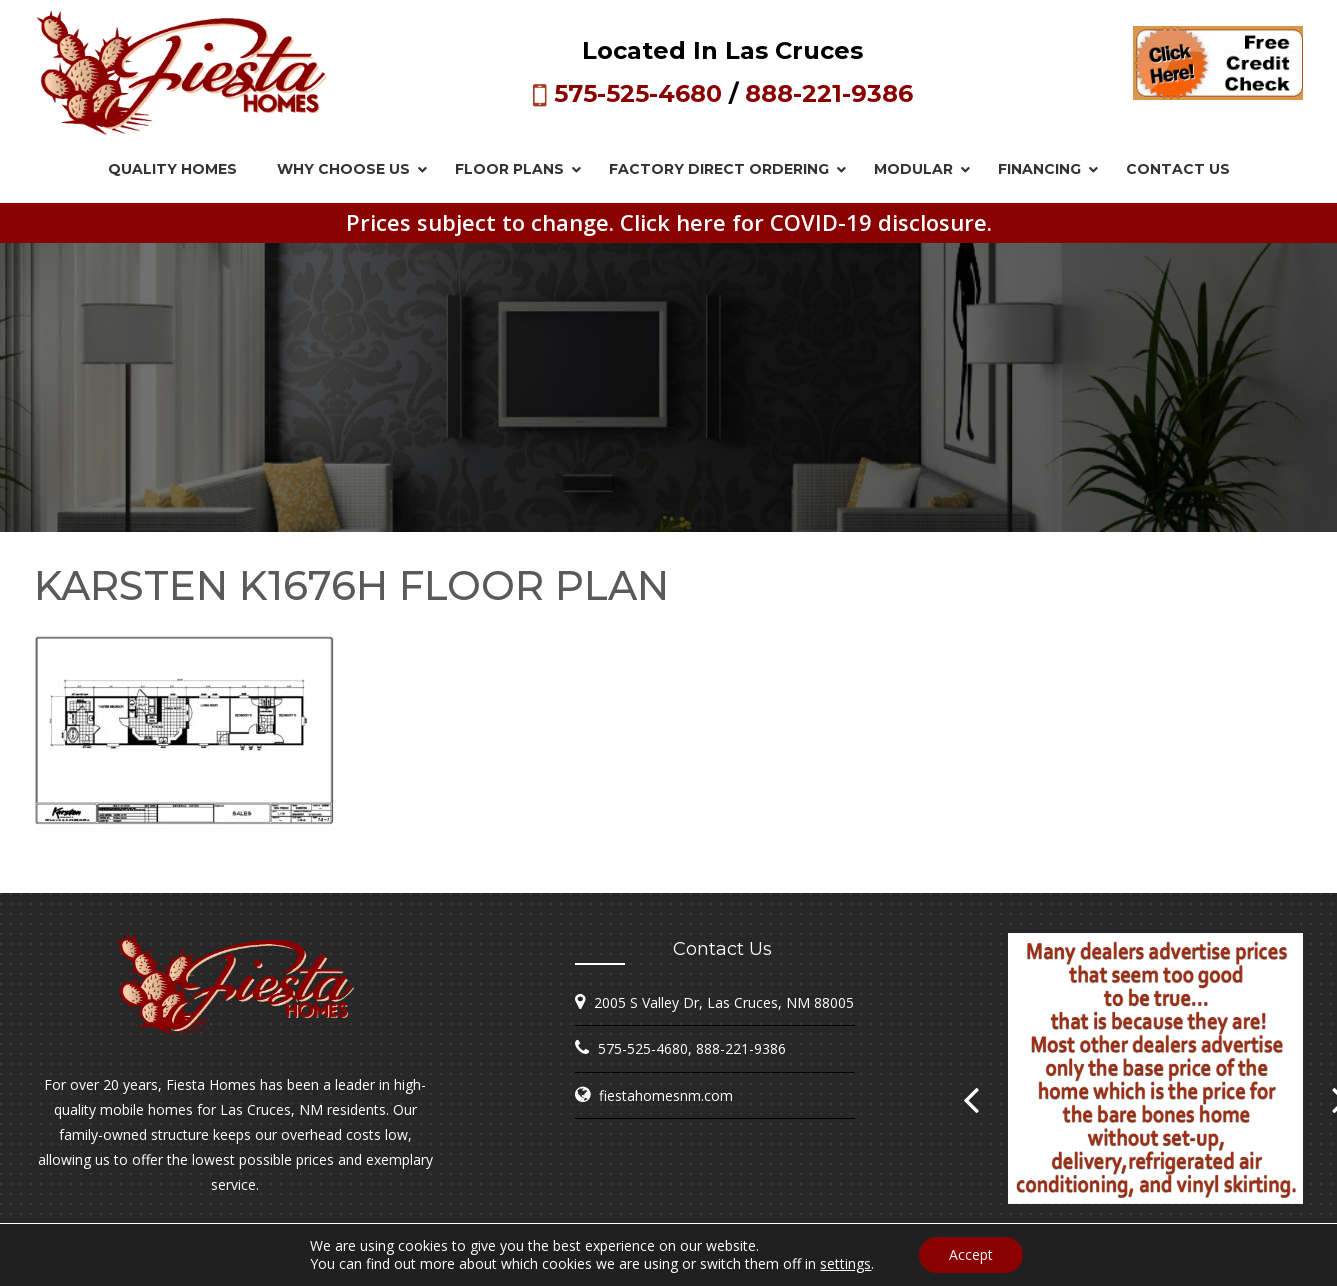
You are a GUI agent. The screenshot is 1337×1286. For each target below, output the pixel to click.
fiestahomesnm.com (666, 1095)
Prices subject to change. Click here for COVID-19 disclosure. (669, 222)
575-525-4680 (638, 93)
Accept (971, 1254)
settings (845, 1264)
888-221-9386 (829, 93)
